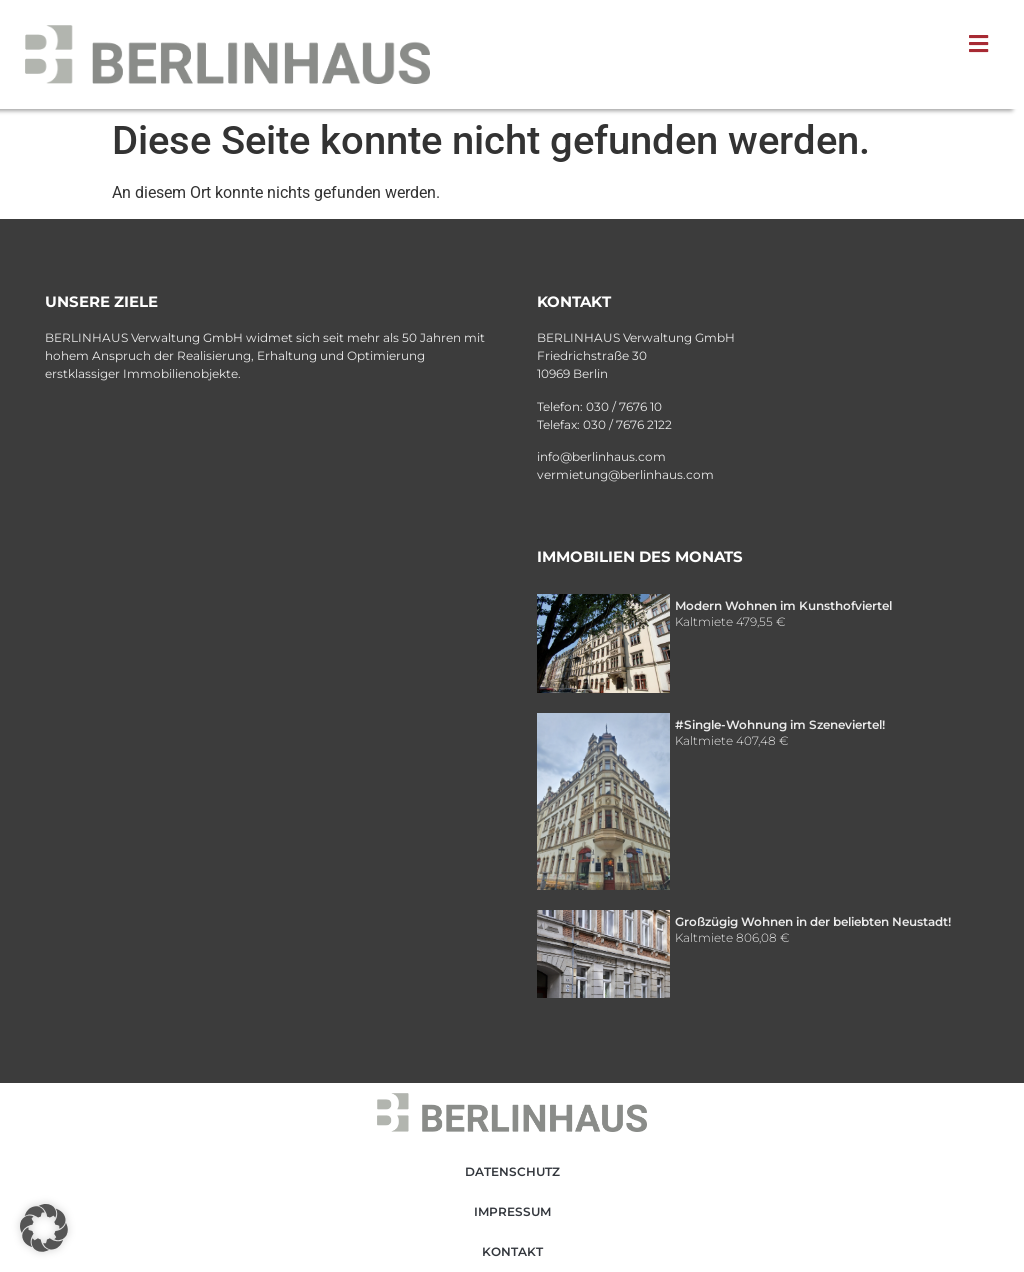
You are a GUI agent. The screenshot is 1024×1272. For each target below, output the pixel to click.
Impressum (512, 1211)
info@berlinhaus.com (601, 456)
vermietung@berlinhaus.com (625, 474)
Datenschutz (512, 1171)
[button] (983, 44)
